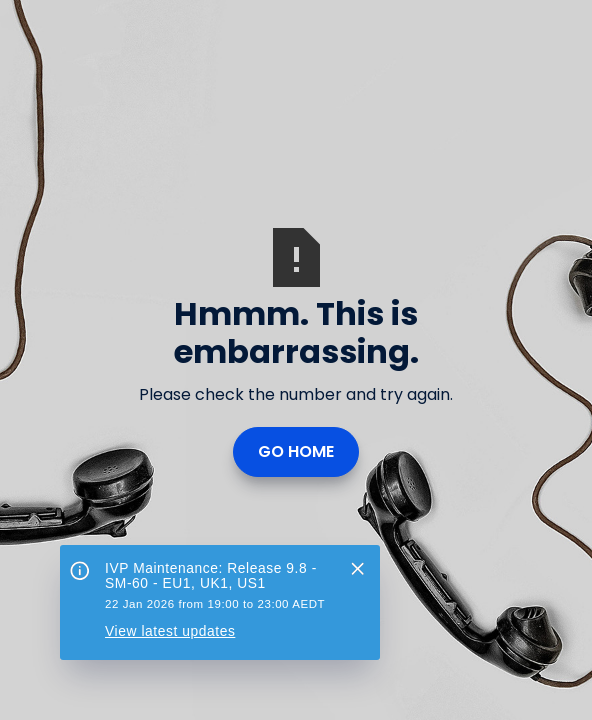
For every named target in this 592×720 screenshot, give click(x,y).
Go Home (296, 451)
